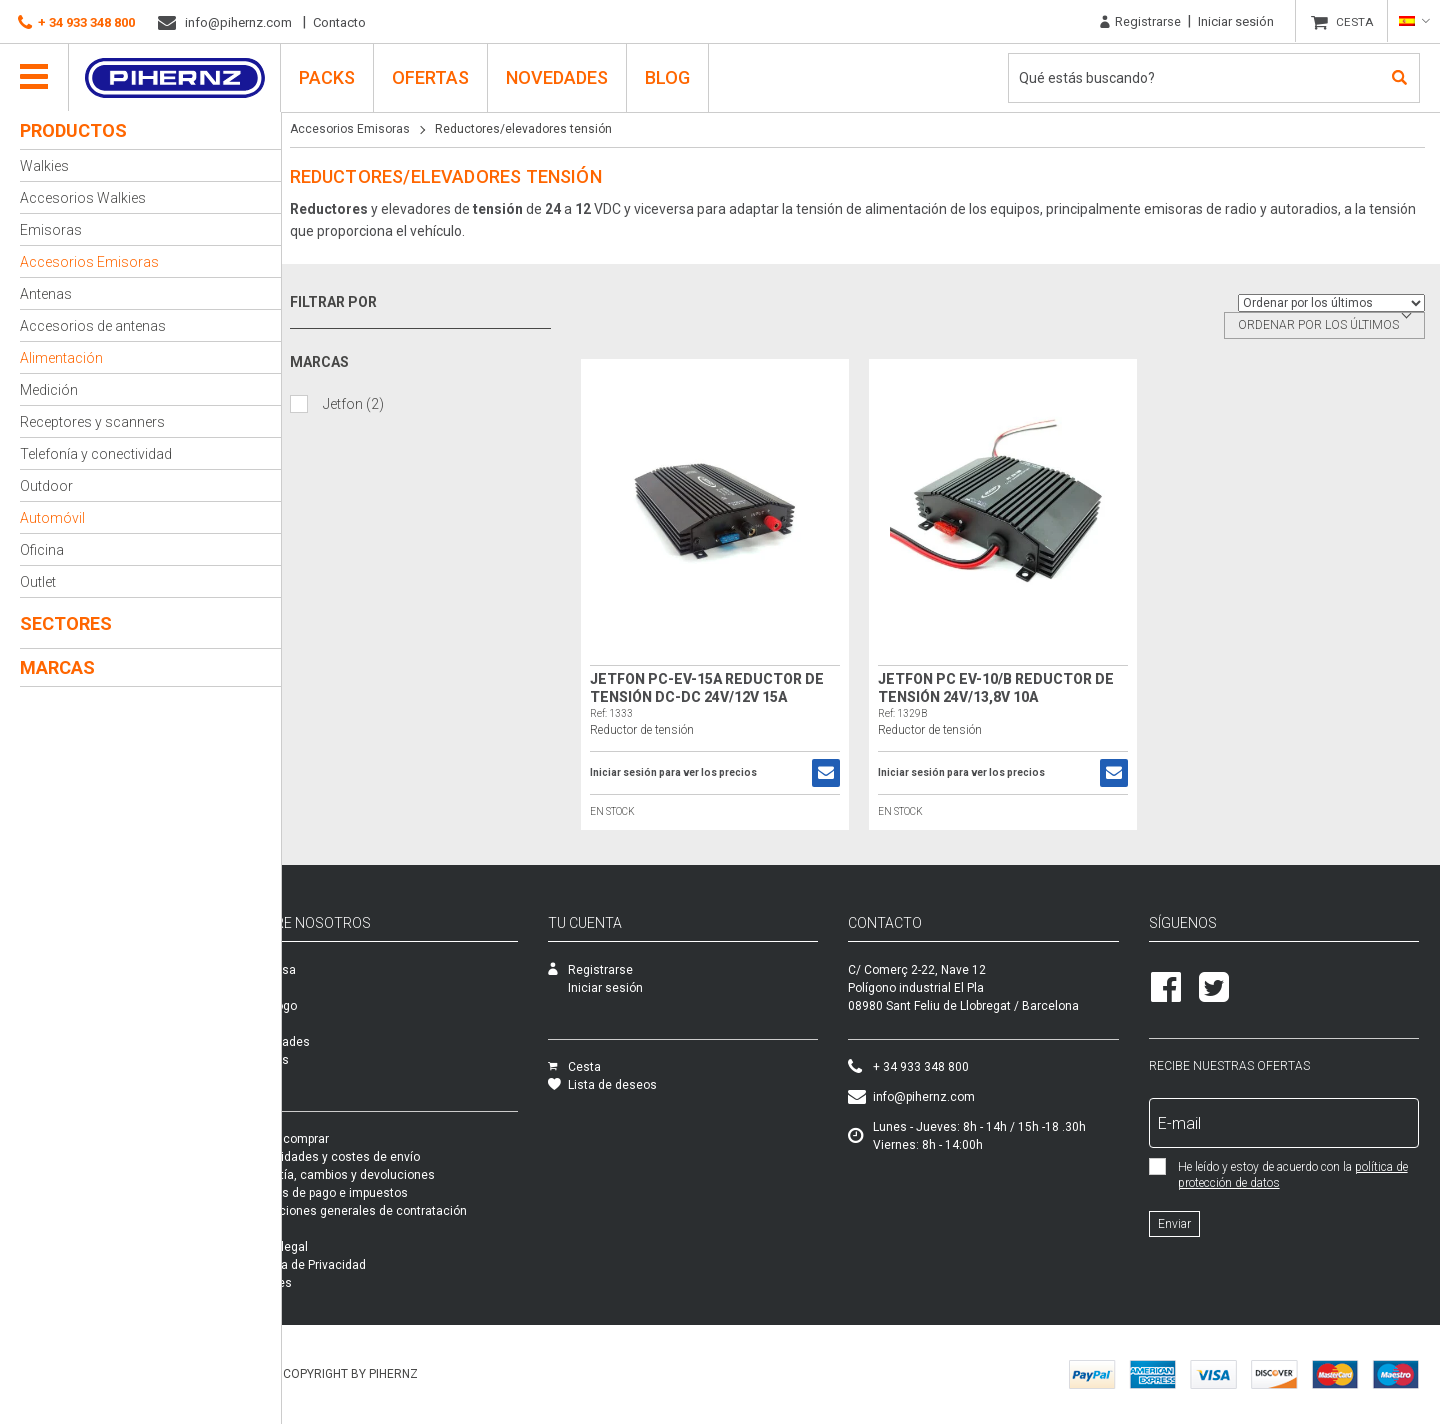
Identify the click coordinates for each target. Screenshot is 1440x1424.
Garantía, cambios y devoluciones (391, 1175)
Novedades (558, 76)
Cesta (613, 1067)
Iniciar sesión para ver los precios (679, 773)
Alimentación (61, 358)
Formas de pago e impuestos (377, 1193)
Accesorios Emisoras (89, 262)
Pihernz (175, 77)
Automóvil (52, 518)
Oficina (42, 550)
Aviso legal (327, 1247)
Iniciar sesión (1236, 21)
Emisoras (51, 230)
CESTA (1355, 22)
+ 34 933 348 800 (76, 23)
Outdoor (46, 486)
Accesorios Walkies (83, 198)
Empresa (321, 970)
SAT (307, 988)
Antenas (46, 294)
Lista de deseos (641, 1085)
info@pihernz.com (225, 23)
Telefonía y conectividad (96, 454)
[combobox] (1324, 325)
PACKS (328, 76)
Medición (49, 390)
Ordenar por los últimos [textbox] (1318, 325)
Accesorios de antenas (93, 326)
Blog (668, 76)
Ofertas (431, 76)
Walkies (44, 166)
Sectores (66, 623)
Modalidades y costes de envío (383, 1157)
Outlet (38, 582)
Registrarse (1140, 22)
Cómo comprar (338, 1139)
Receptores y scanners (92, 422)
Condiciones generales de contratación (407, 1211)
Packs (314, 1078)
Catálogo (322, 1006)
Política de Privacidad (356, 1265)
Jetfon (360, 403)
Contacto (339, 22)
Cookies (319, 1283)
